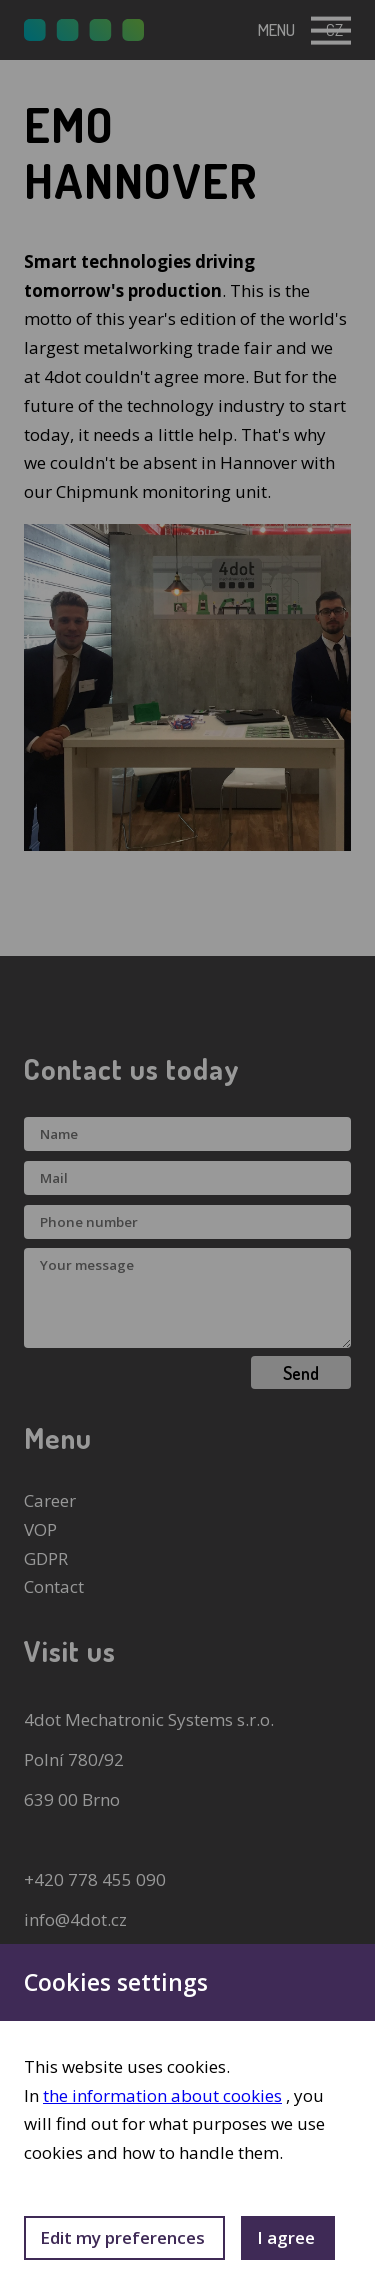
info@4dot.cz (75, 1919)
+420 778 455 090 (95, 1879)
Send (301, 1373)
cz (334, 29)
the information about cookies (162, 2095)
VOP (40, 1529)
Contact (54, 1586)
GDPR (46, 1558)
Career (50, 1500)
